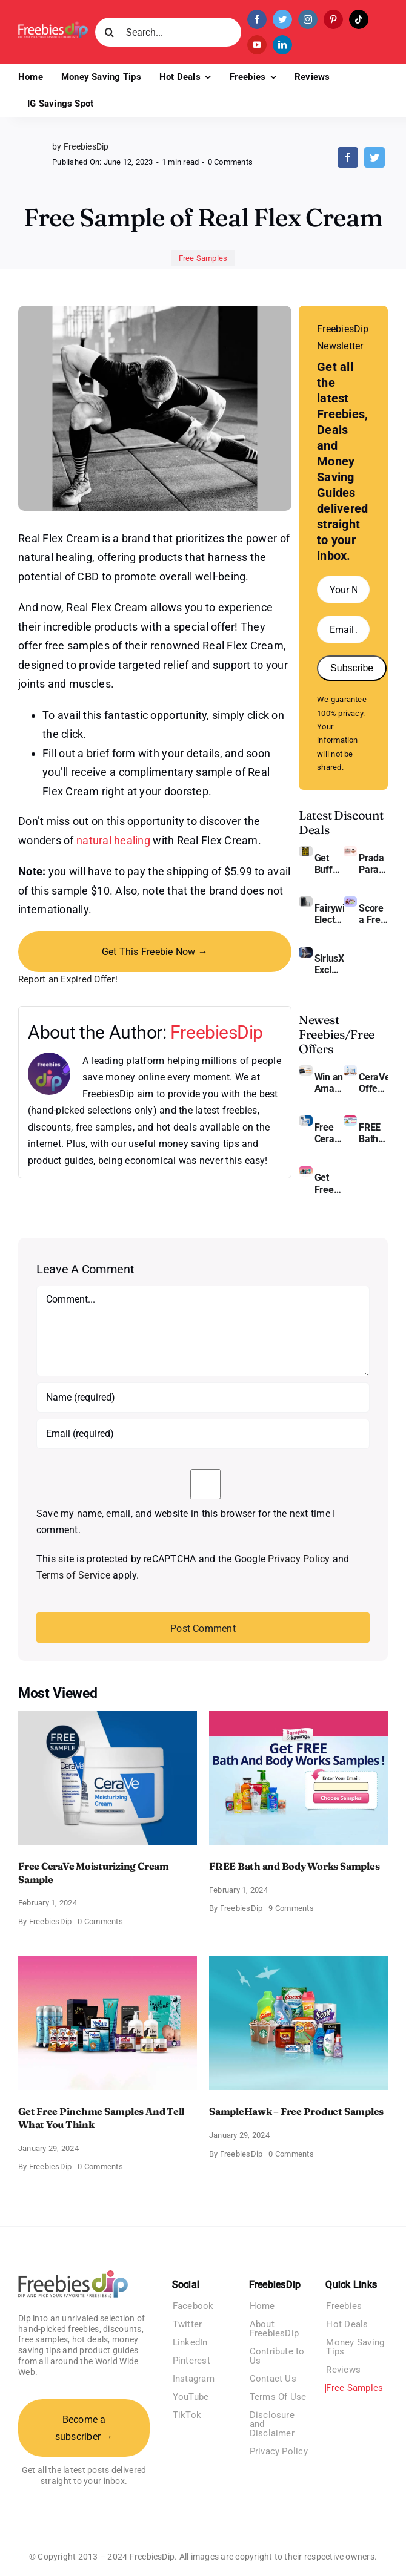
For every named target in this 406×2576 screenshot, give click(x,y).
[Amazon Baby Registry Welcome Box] (351, 901)
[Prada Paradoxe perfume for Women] (351, 850)
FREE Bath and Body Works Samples (373, 1133)
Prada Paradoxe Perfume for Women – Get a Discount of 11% (373, 863)
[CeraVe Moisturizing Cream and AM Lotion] (351, 1070)
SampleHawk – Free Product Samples (296, 2111)
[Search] (109, 32)
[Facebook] (347, 157)
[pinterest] (333, 19)
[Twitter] (374, 157)
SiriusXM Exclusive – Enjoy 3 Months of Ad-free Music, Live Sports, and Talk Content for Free (329, 964)
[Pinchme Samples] (306, 1171)
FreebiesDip (216, 1032)
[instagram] (308, 19)
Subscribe (351, 668)
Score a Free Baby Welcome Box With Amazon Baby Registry (373, 913)
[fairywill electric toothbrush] (306, 901)
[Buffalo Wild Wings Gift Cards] (306, 850)
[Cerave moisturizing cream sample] (306, 1120)
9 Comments (290, 1908)
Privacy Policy (299, 1559)
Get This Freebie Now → (155, 952)
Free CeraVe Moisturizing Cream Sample (329, 1133)
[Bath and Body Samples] (351, 1120)
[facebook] (257, 19)
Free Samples (203, 258)
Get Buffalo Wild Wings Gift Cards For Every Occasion (329, 863)
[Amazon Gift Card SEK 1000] (306, 1070)
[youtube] (257, 44)
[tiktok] (358, 19)
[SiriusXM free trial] (306, 952)
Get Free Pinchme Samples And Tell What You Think (329, 1183)
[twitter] (282, 19)
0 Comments (230, 161)
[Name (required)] (203, 1397)
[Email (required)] (203, 1434)
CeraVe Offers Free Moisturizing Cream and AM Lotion (373, 1082)
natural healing (113, 840)
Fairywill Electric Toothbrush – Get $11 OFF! (329, 913)
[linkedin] (282, 44)
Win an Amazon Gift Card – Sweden (329, 1082)
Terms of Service (73, 1575)
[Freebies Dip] (53, 25)
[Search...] (168, 32)
